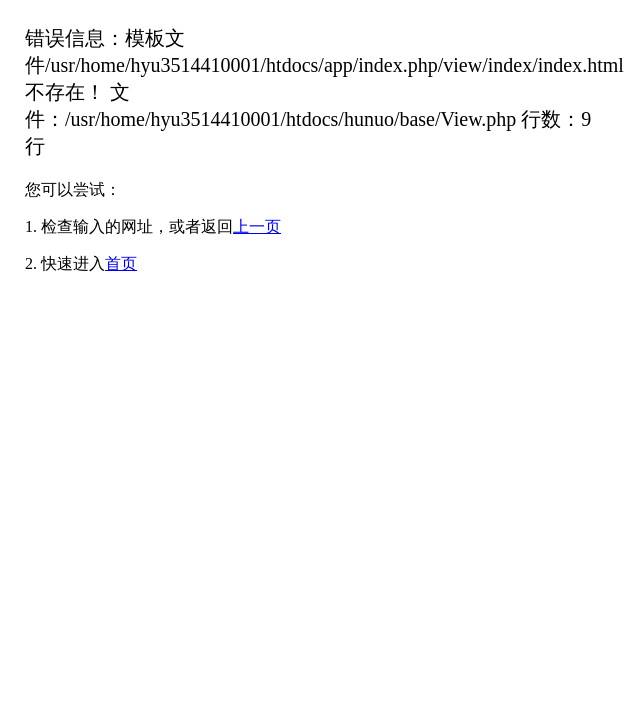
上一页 (257, 226)
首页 (121, 263)
